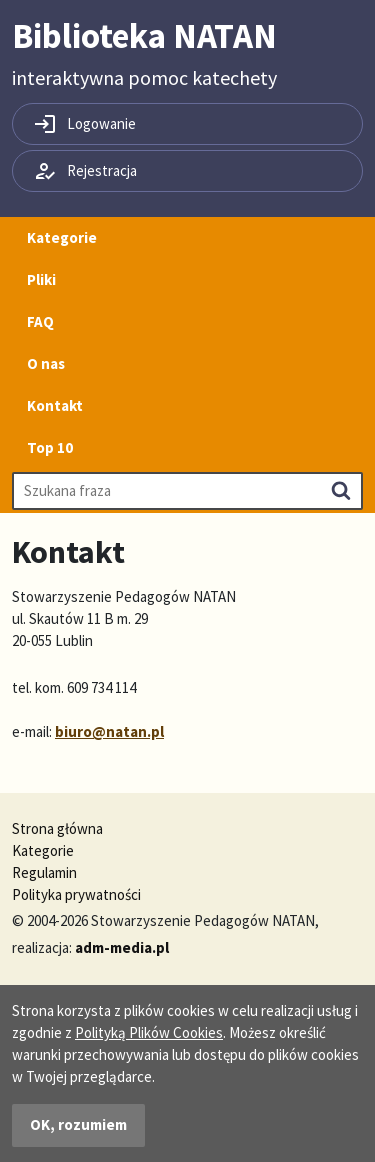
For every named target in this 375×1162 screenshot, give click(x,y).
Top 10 (50, 447)
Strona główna (57, 828)
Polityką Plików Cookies (149, 1032)
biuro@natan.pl (109, 731)
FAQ (40, 321)
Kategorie (62, 237)
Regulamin (44, 872)
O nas (46, 363)
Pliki (41, 279)
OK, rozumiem (78, 1124)
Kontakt (55, 405)
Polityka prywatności (76, 894)
